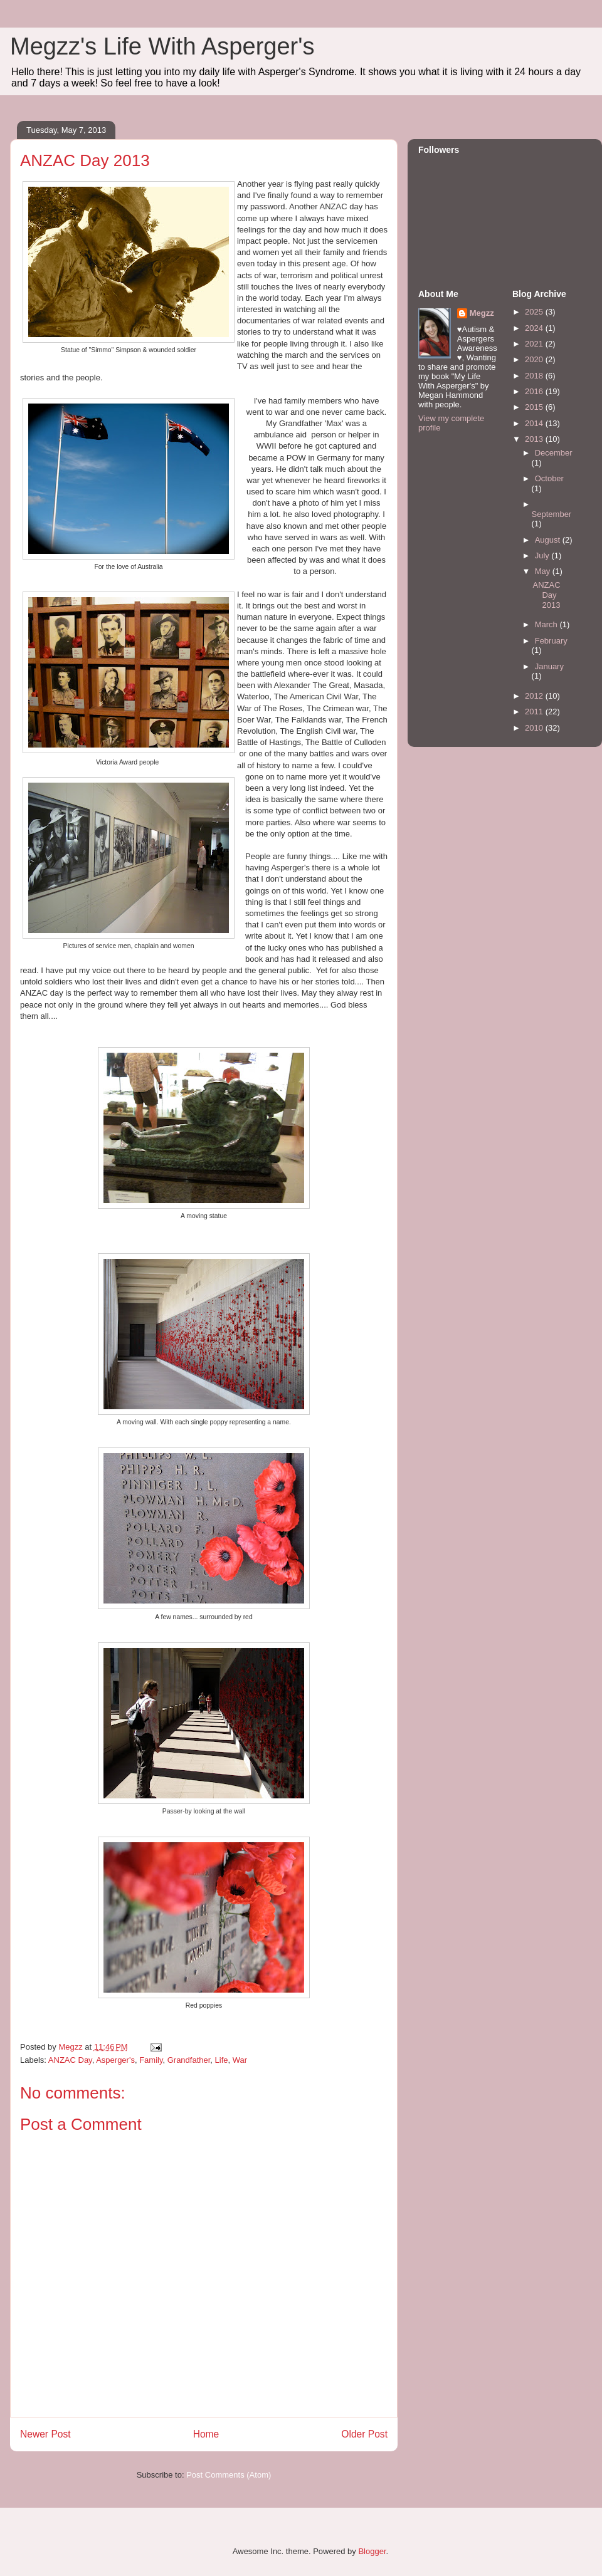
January (549, 666)
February (551, 640)
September (552, 514)
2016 (535, 391)
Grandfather (189, 2060)
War (240, 2060)
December (554, 452)
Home (206, 2434)
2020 (535, 359)
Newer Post (45, 2434)
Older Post (364, 2434)
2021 (535, 343)
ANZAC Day (70, 2060)
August (548, 540)
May (543, 571)
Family (150, 2060)
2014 (535, 423)
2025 (535, 311)
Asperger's (115, 2060)
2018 (535, 375)
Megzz (482, 313)
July (543, 555)
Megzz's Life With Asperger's (162, 46)
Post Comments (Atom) (228, 2475)
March (547, 624)
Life (221, 2060)
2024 (535, 328)
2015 (535, 407)
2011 (535, 711)
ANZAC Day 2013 (546, 594)
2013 (535, 439)
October (549, 478)
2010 (535, 728)
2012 (535, 696)
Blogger (372, 2551)
